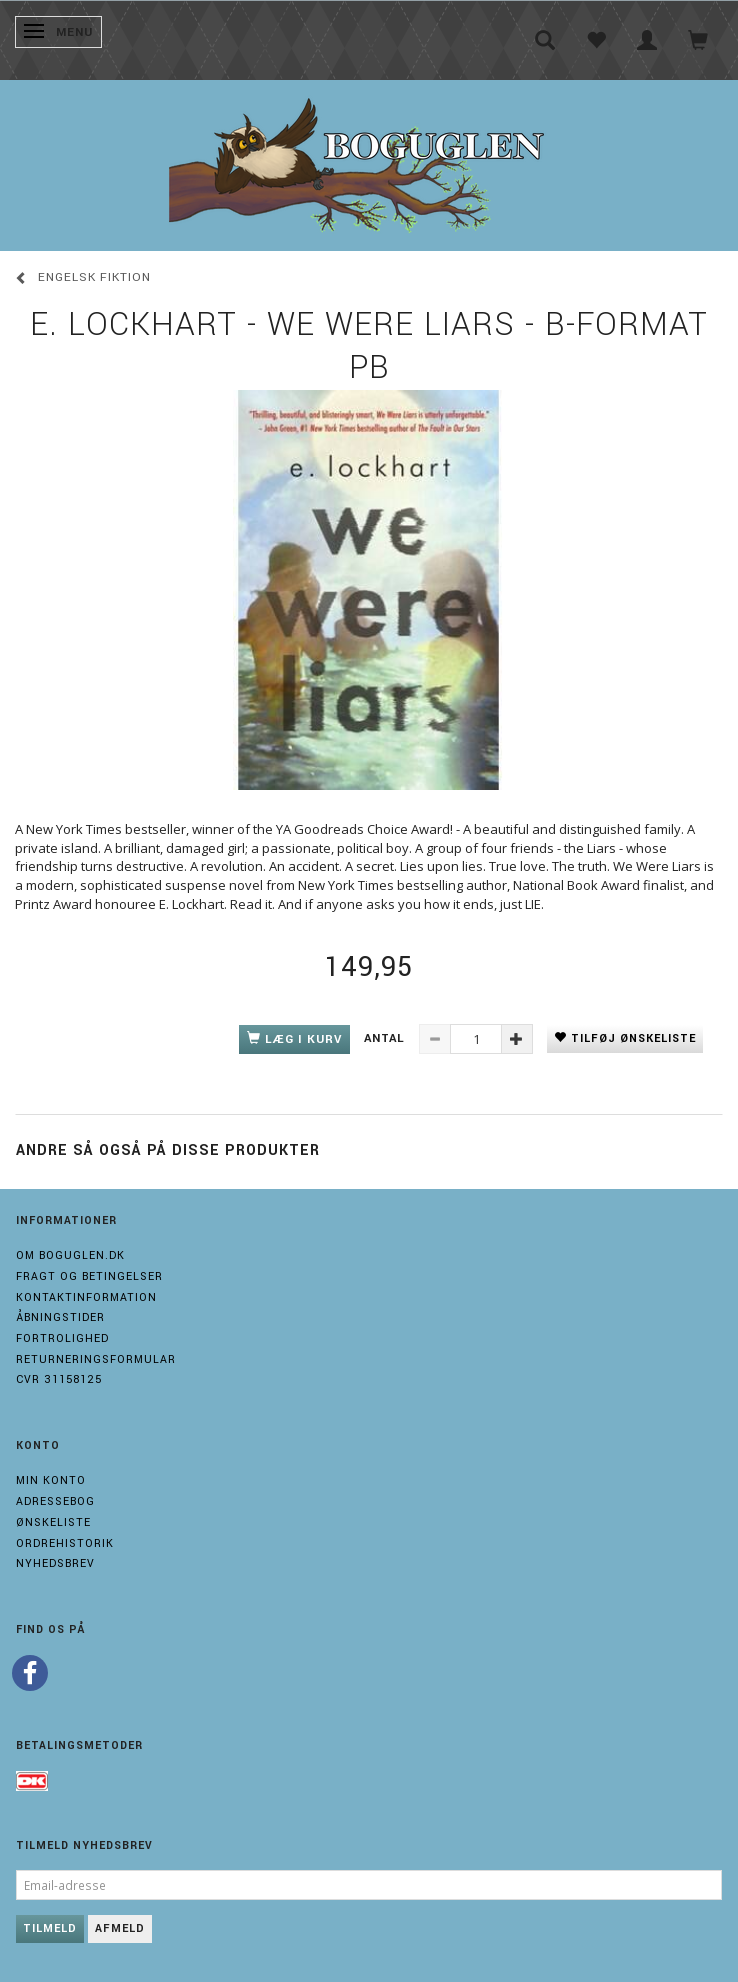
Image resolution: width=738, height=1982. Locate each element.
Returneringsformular (96, 1359)
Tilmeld (50, 1928)
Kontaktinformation (86, 1297)
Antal (386, 1038)
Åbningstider (60, 1317)
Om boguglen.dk (70, 1255)
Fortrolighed (62, 1338)
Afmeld (120, 1928)
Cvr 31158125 (59, 1379)
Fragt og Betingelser (89, 1276)
